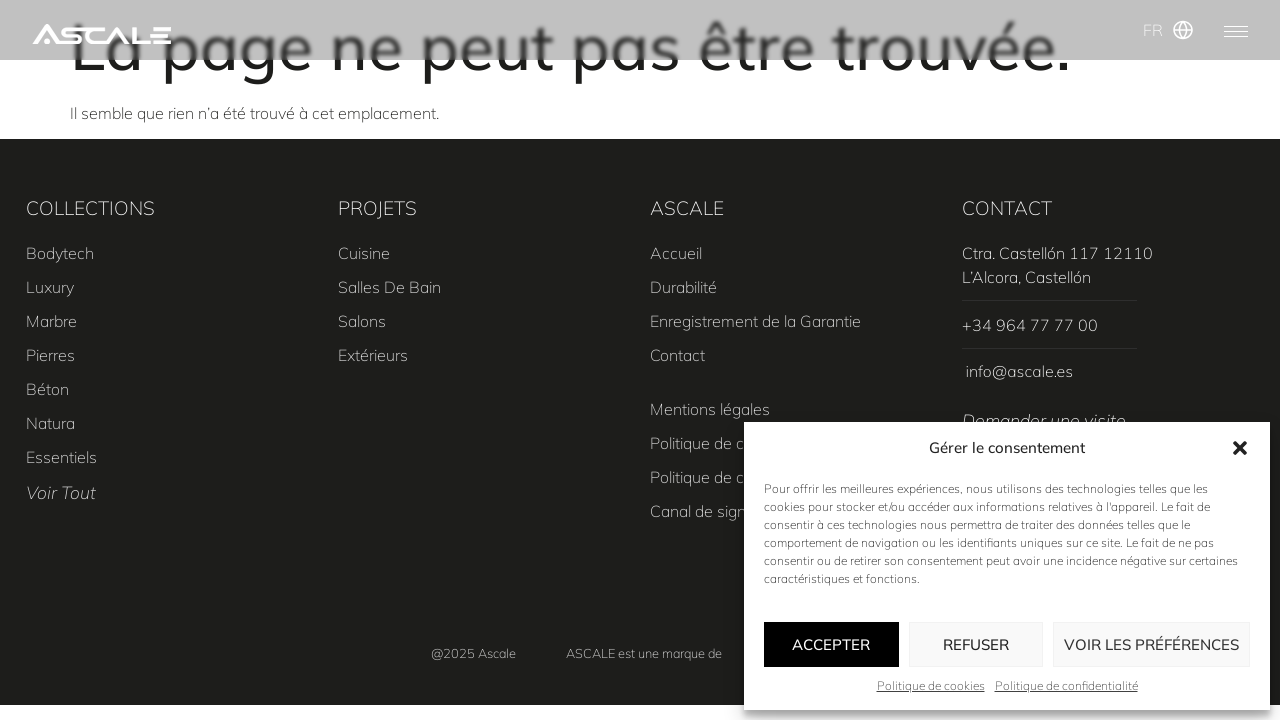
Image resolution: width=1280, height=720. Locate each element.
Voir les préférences (1151, 644)
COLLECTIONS (90, 208)
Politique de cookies (931, 685)
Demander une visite (1044, 420)
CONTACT (1007, 208)
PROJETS (377, 208)
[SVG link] (101, 34)
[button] (1240, 448)
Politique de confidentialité (1066, 685)
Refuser (976, 644)
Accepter (831, 644)
